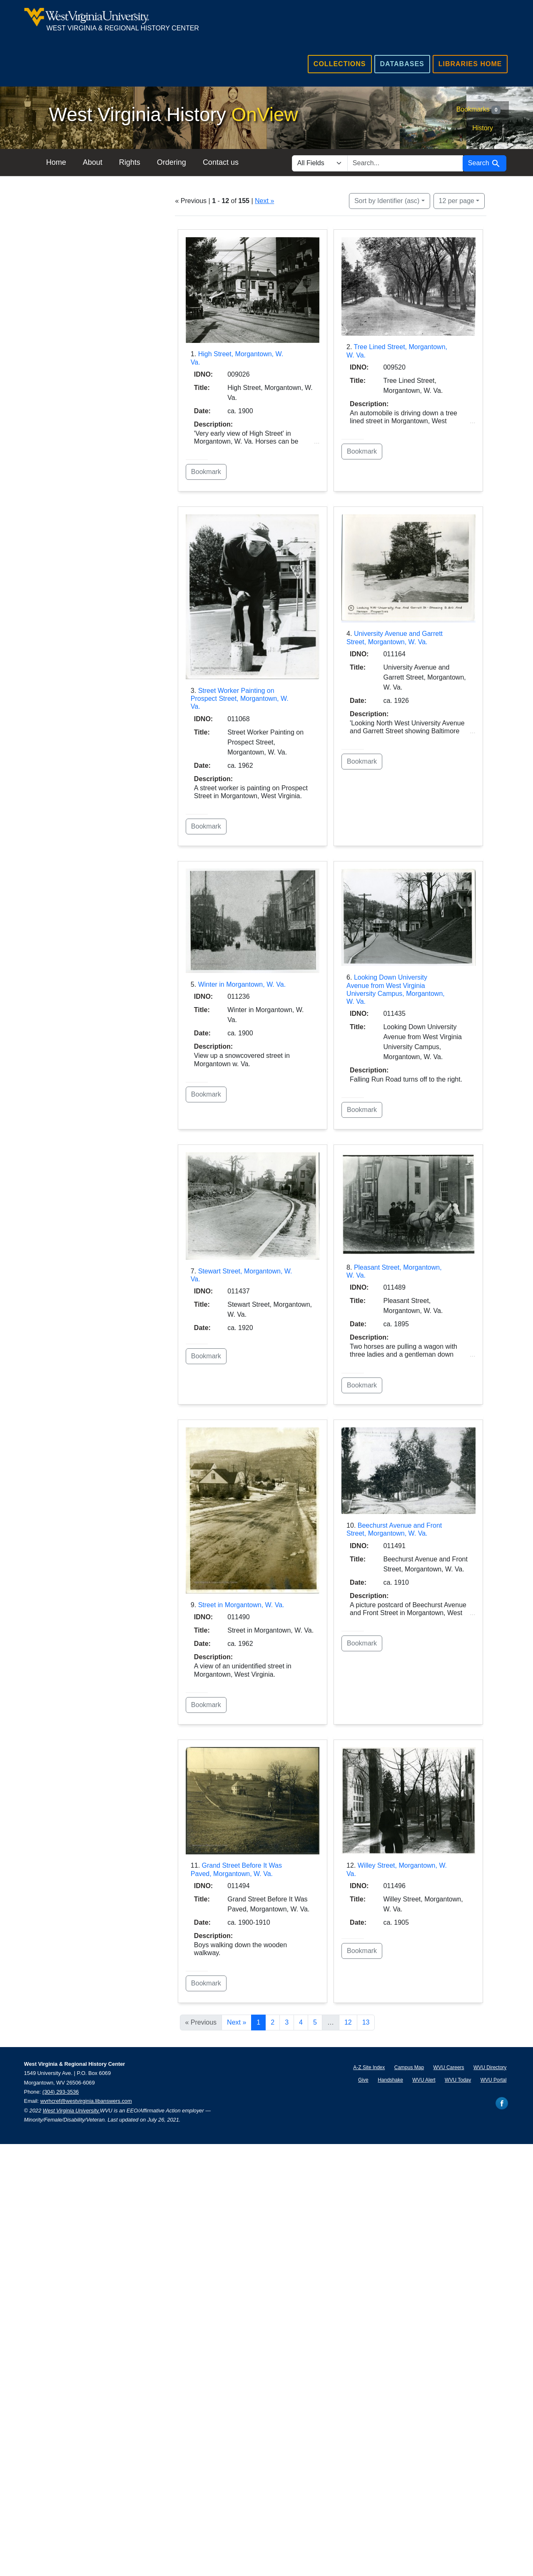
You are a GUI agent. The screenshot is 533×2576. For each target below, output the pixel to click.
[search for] (405, 163)
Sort (387, 200)
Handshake (390, 2080)
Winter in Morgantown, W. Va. (242, 984)
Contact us (226, 162)
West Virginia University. (71, 2110)
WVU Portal (494, 2080)
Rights (135, 162)
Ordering (177, 162)
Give (363, 2080)
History (482, 128)
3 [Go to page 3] (287, 2022)
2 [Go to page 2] (272, 2022)
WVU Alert (423, 2080)
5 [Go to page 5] (315, 2022)
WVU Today (458, 2080)
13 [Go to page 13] (366, 2022)
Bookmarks (478, 110)
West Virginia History (173, 114)
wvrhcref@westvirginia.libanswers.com (86, 2101)
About (98, 162)
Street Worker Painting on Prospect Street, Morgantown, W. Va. (240, 698)
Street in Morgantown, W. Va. (241, 1604)
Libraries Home (470, 63)
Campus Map (409, 2067)
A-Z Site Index (369, 2067)
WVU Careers (448, 2067)
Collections (340, 63)
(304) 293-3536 (60, 2092)
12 (456, 200)
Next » (264, 200)
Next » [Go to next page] (236, 2022)
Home (62, 162)
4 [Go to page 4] (301, 2022)
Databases (402, 63)
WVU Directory (489, 2067)
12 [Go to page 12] (348, 2022)
